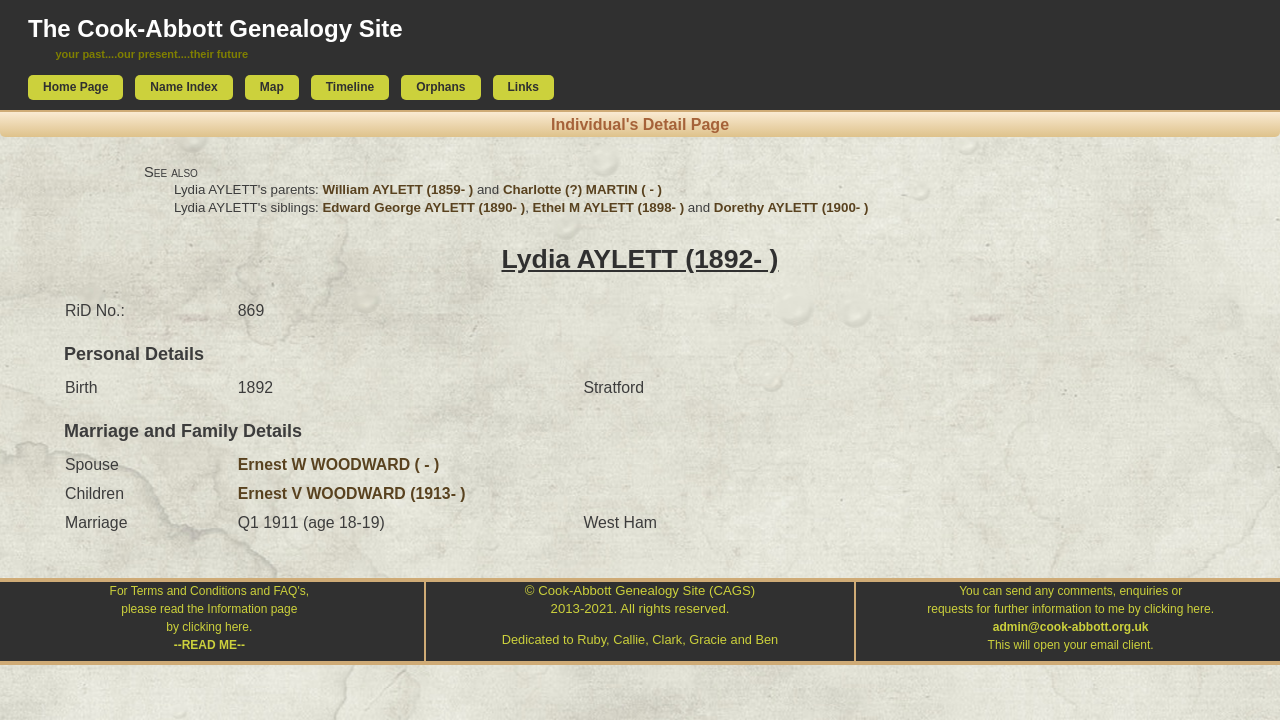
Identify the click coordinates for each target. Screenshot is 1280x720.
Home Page (75, 87)
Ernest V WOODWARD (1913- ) (352, 493)
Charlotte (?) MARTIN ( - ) (582, 189)
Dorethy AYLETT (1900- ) (791, 207)
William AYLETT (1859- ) (397, 189)
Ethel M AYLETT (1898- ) (609, 207)
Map (272, 87)
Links (523, 87)
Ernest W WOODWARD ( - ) (338, 464)
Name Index (183, 87)
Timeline (350, 87)
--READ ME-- (209, 645)
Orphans (440, 87)
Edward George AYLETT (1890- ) (423, 207)
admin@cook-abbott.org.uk (1071, 627)
